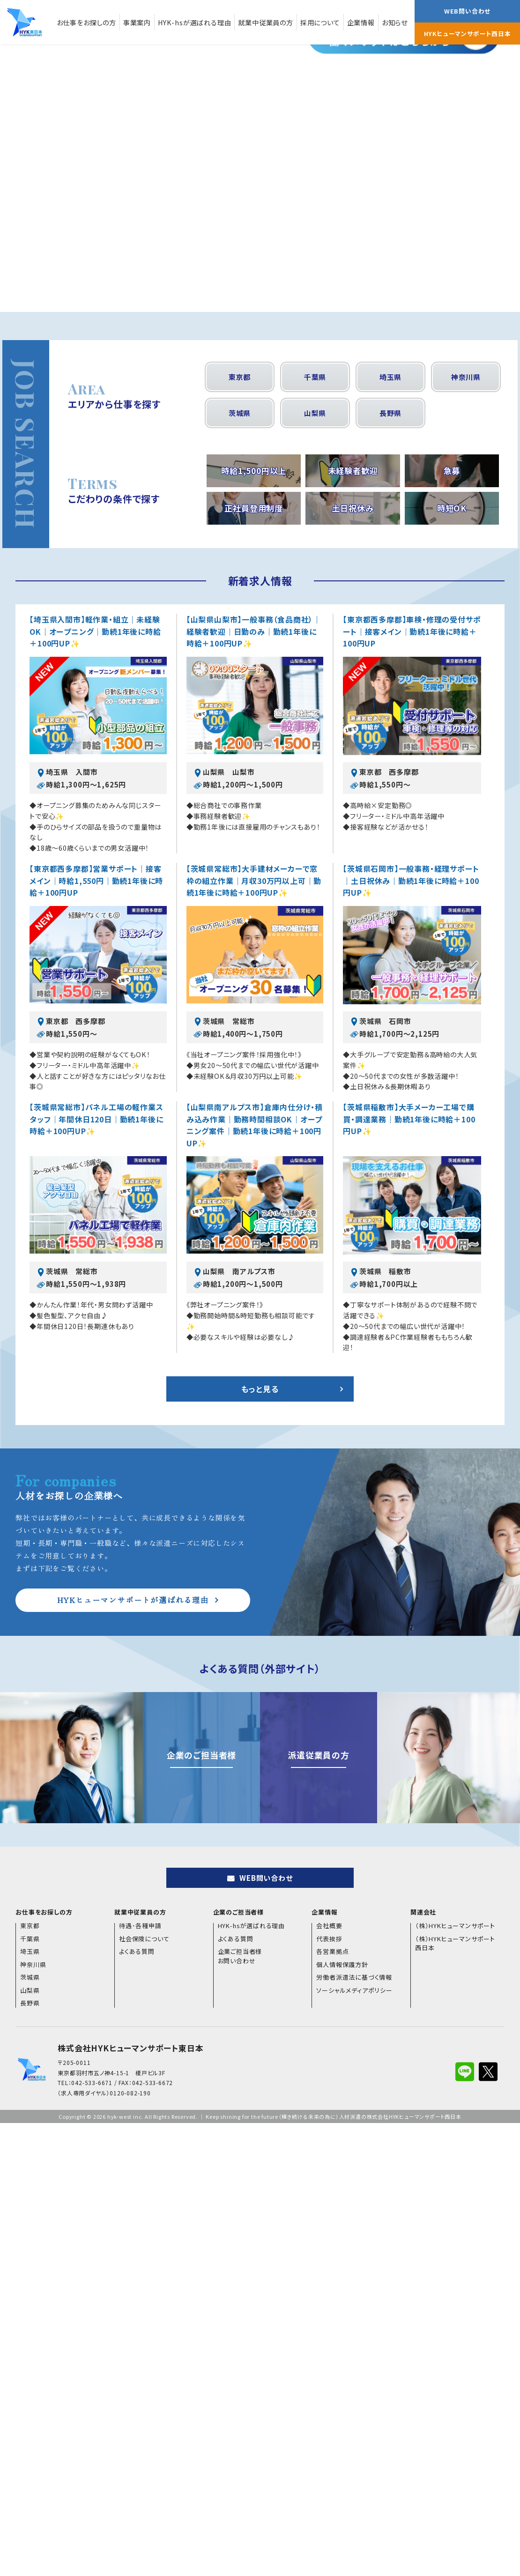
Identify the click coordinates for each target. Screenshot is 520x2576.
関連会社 (423, 1912)
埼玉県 (390, 377)
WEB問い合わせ (467, 11)
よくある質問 (137, 1951)
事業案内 (137, 22)
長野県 (390, 413)
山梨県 (315, 413)
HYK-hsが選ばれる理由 (194, 22)
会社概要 (329, 1925)
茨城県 (240, 413)
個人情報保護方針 (342, 1964)
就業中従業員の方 (265, 22)
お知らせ (395, 22)
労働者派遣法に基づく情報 (354, 1977)
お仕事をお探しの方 (86, 22)
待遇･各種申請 (140, 1925)
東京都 (240, 377)
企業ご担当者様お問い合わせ (240, 1956)
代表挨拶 (329, 1938)
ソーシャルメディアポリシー (354, 1990)
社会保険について (144, 1938)
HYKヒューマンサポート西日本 (467, 33)
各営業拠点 (332, 1951)
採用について (320, 22)
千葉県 (315, 377)
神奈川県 (466, 377)
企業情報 (361, 22)
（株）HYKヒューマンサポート (455, 1925)
